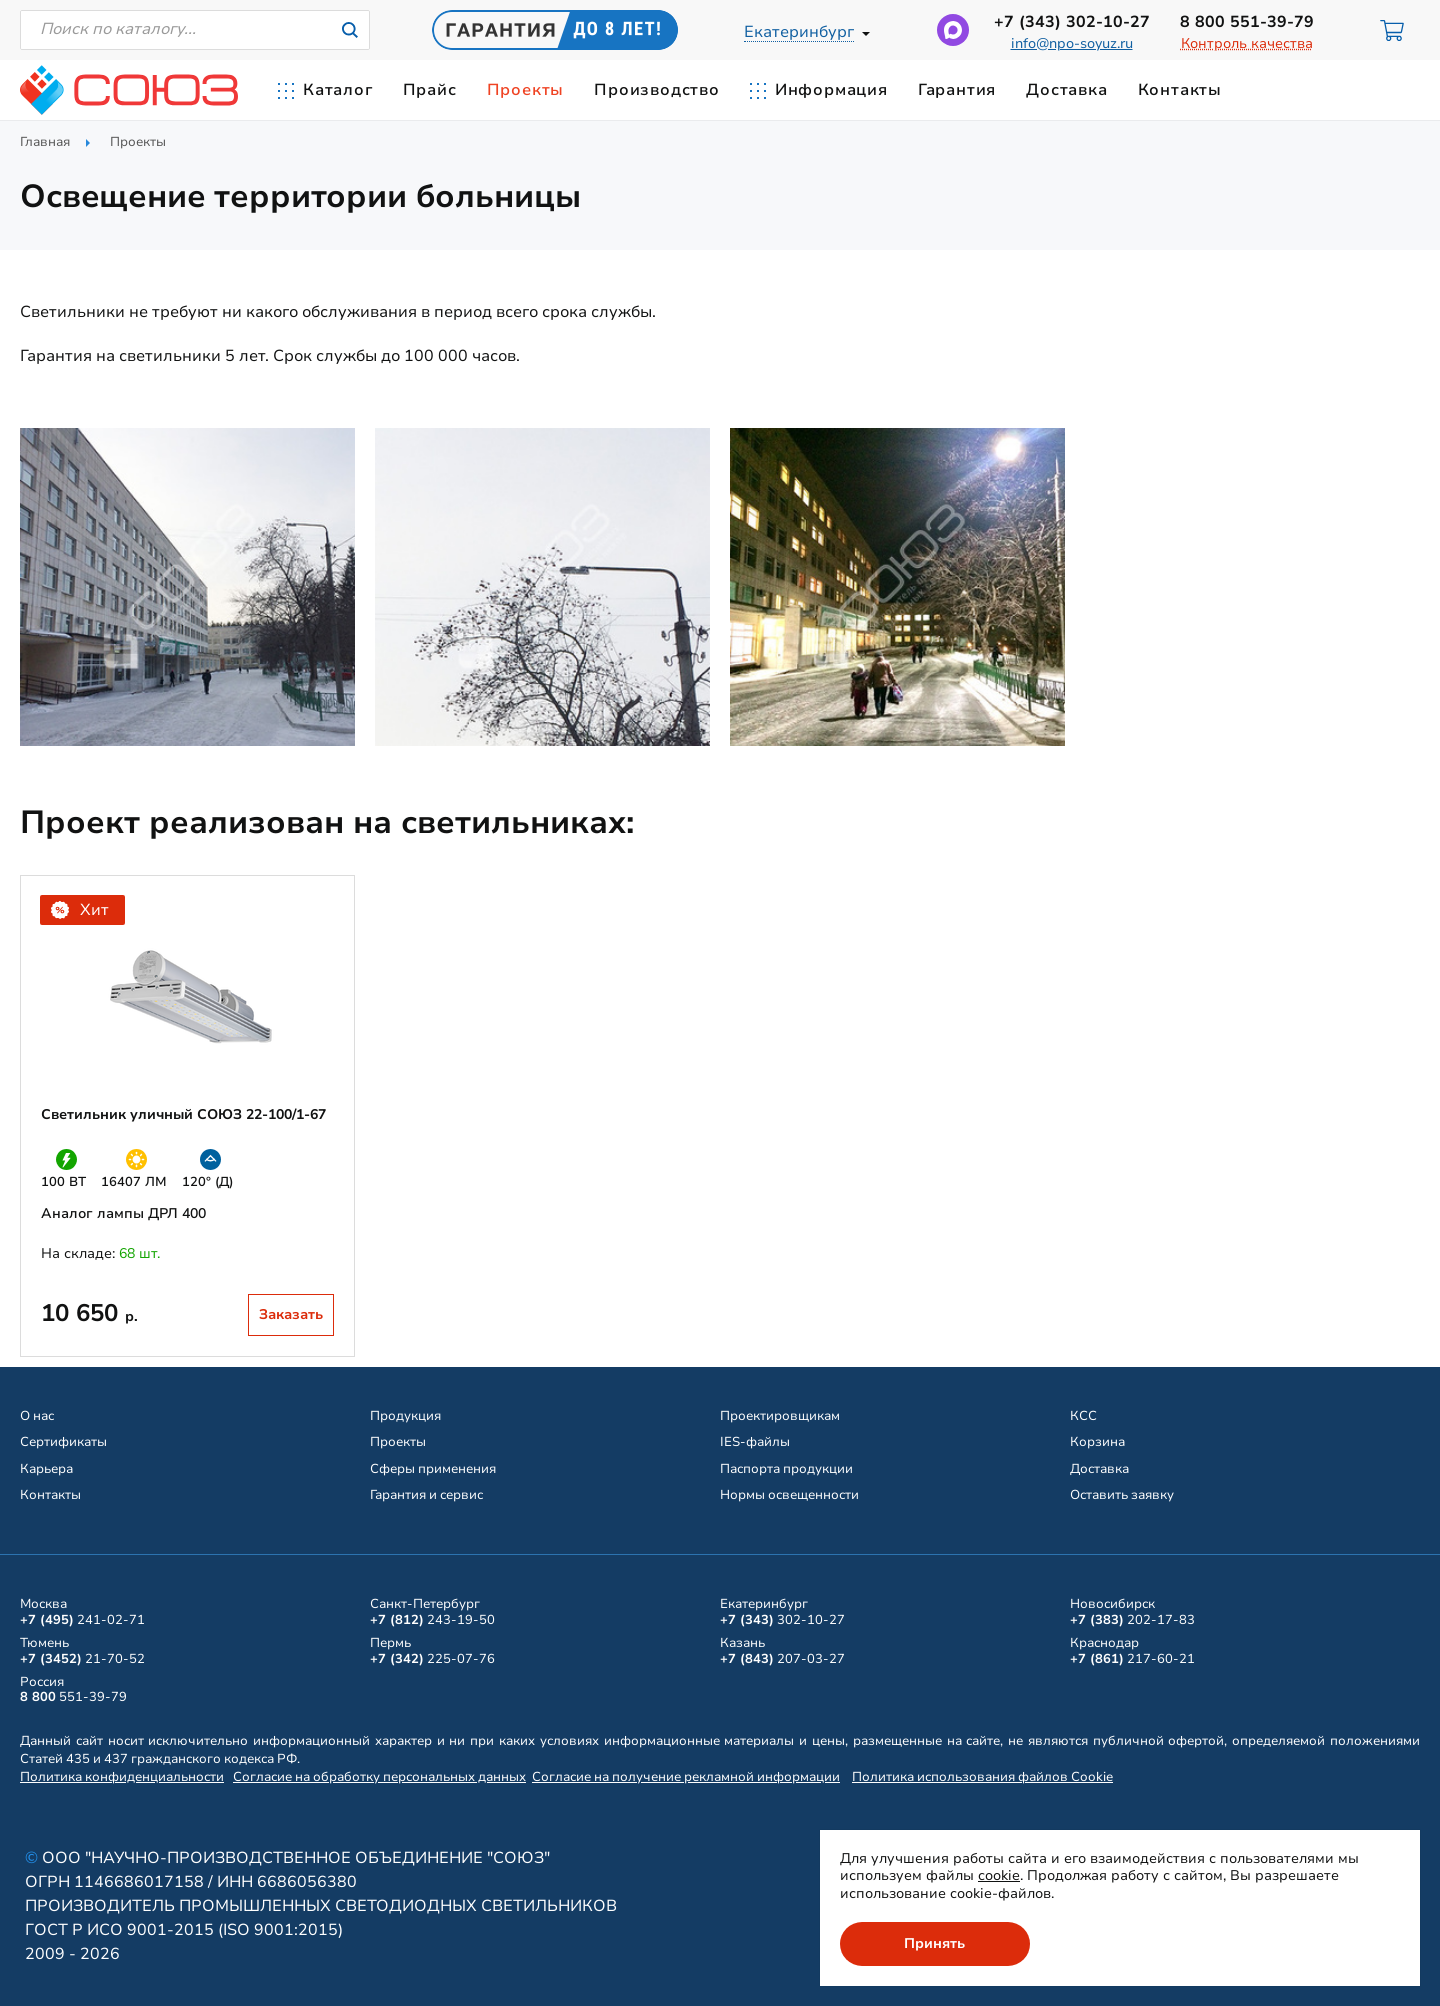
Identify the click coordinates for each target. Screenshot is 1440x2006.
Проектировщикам (780, 1416)
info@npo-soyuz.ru (1072, 43)
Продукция (405, 1416)
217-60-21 (1132, 1659)
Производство (657, 90)
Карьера (46, 1469)
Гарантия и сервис (426, 1495)
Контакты (1180, 90)
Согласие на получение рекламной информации (686, 1777)
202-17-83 (1132, 1620)
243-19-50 (432, 1620)
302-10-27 (1072, 22)
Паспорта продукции (786, 1469)
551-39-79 (1247, 22)
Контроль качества (1247, 43)
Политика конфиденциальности (122, 1777)
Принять (935, 1943)
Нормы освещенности (789, 1495)
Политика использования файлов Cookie (982, 1777)
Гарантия (957, 90)
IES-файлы (755, 1442)
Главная (45, 142)
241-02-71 (82, 1620)
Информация (831, 90)
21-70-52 (82, 1659)
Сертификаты (63, 1442)
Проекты (526, 90)
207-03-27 (782, 1659)
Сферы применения (433, 1469)
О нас (37, 1416)
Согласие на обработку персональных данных (379, 1777)
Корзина (1097, 1442)
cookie (999, 1875)
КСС (1083, 1416)
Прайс (430, 90)
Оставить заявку (1122, 1495)
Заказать (291, 1314)
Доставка (1066, 90)
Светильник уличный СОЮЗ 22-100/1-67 (183, 1114)
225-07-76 (432, 1659)
